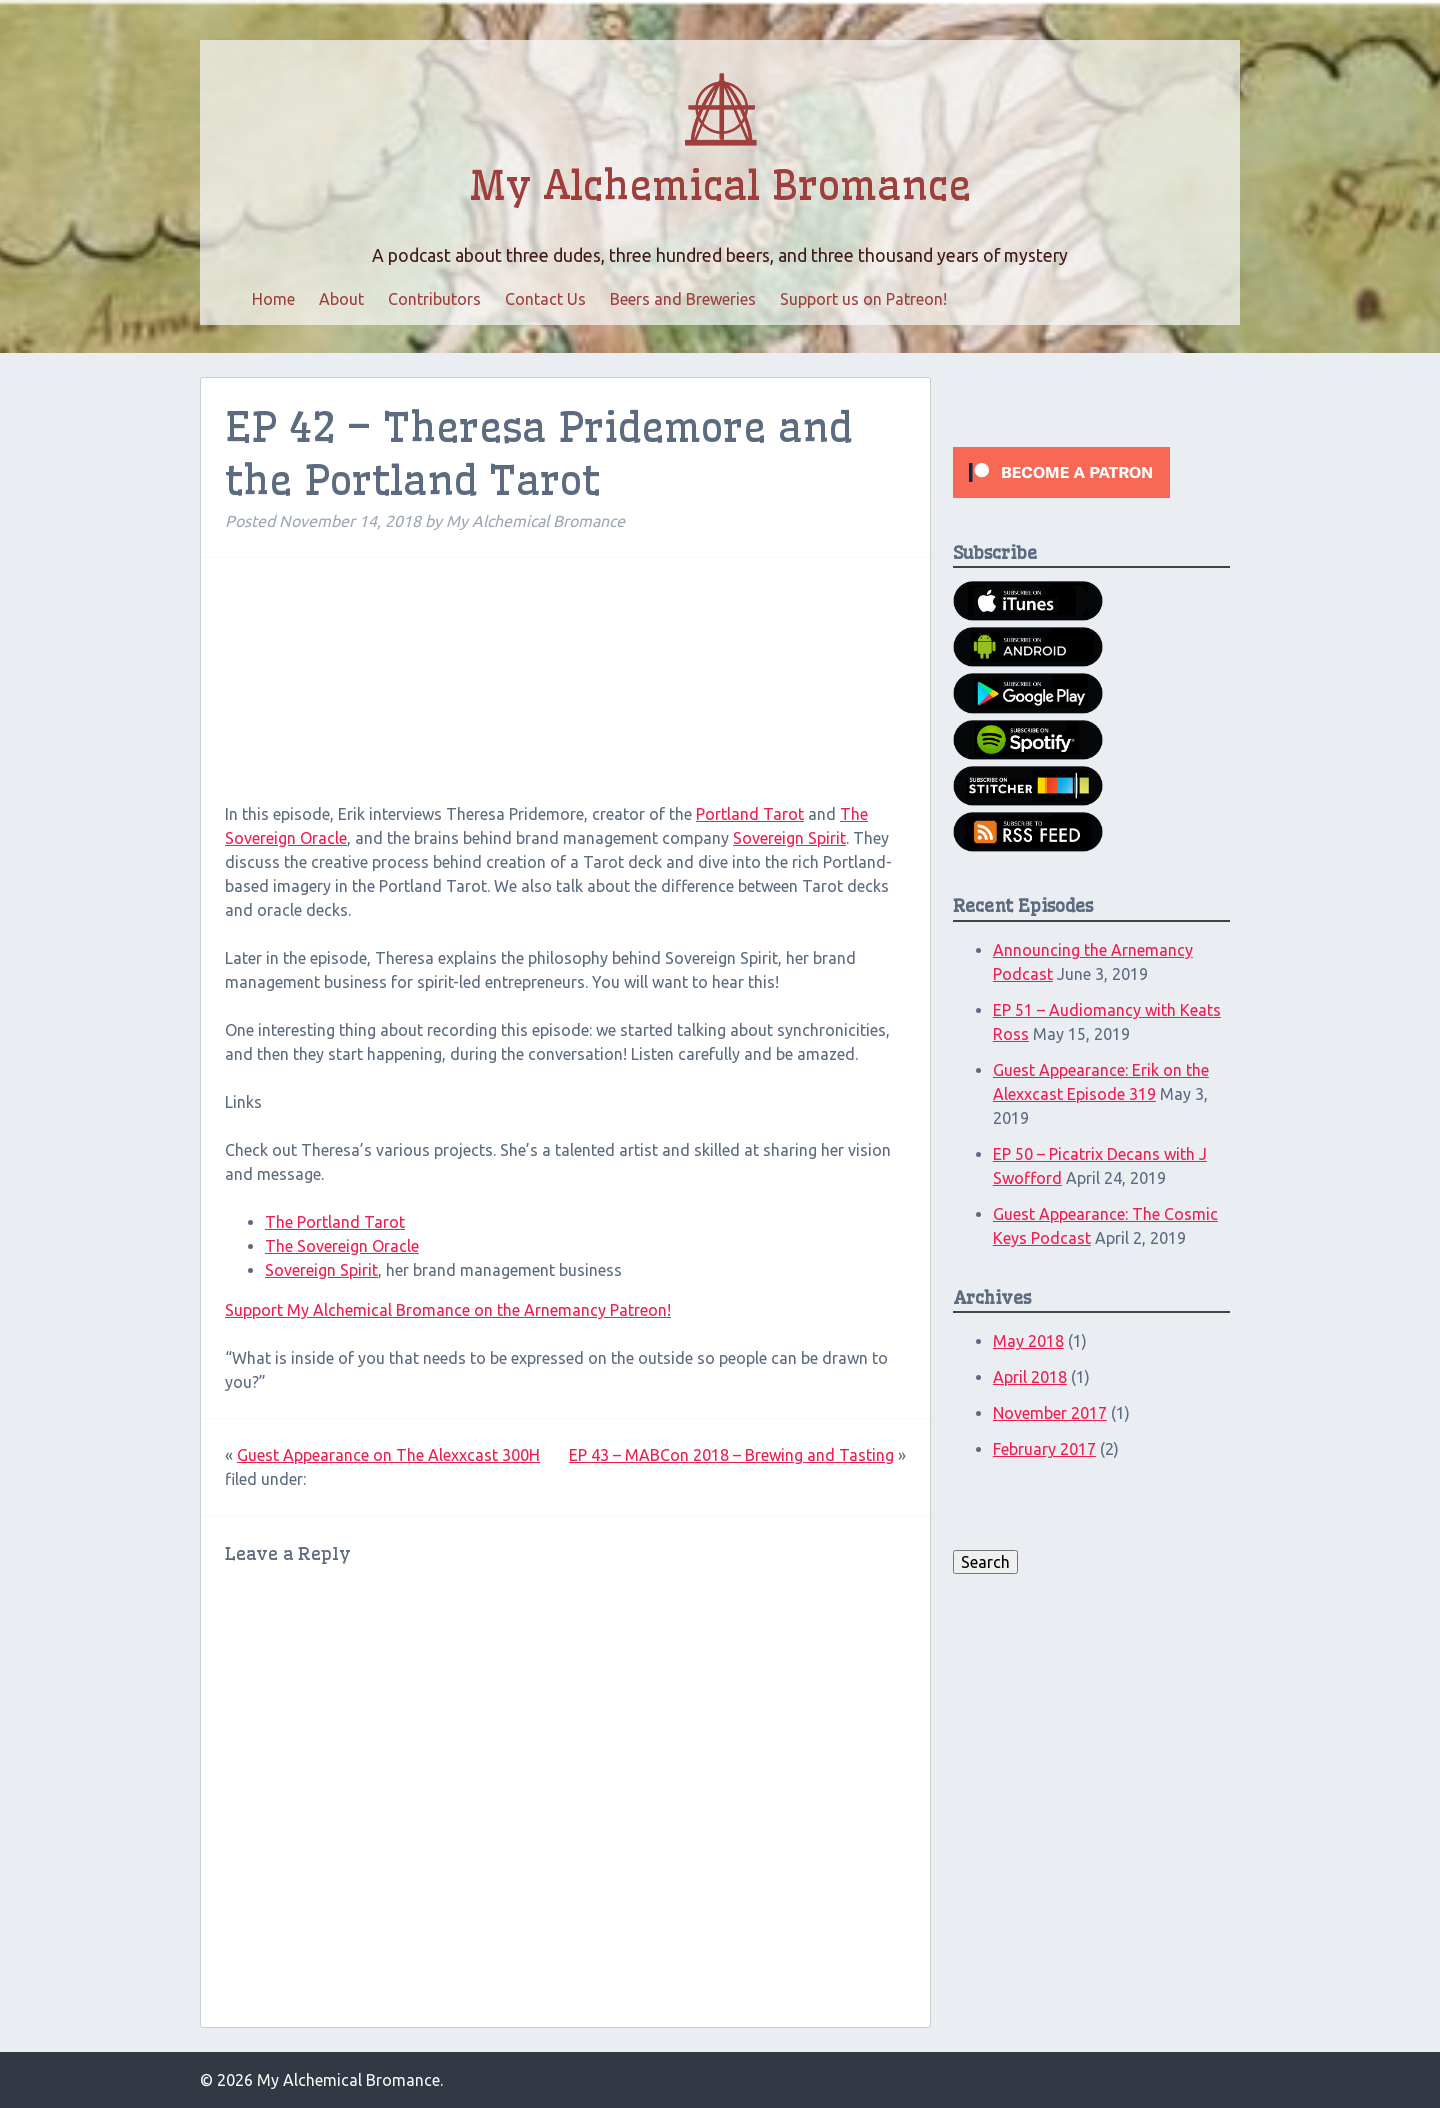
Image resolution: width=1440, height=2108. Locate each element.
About (341, 299)
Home (273, 299)
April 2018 (1030, 1377)
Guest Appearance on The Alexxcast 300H (388, 1455)
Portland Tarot (750, 814)
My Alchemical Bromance (720, 186)
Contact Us (545, 299)
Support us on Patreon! (863, 299)
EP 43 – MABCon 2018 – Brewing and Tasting (731, 1455)
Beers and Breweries (683, 299)
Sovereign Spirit (789, 838)
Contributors (434, 299)
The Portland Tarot (335, 1222)
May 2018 (1028, 1341)
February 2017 (1044, 1449)
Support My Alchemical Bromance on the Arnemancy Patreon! (448, 1310)
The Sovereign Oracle (342, 1246)
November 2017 (1050, 1413)
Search (985, 1562)
